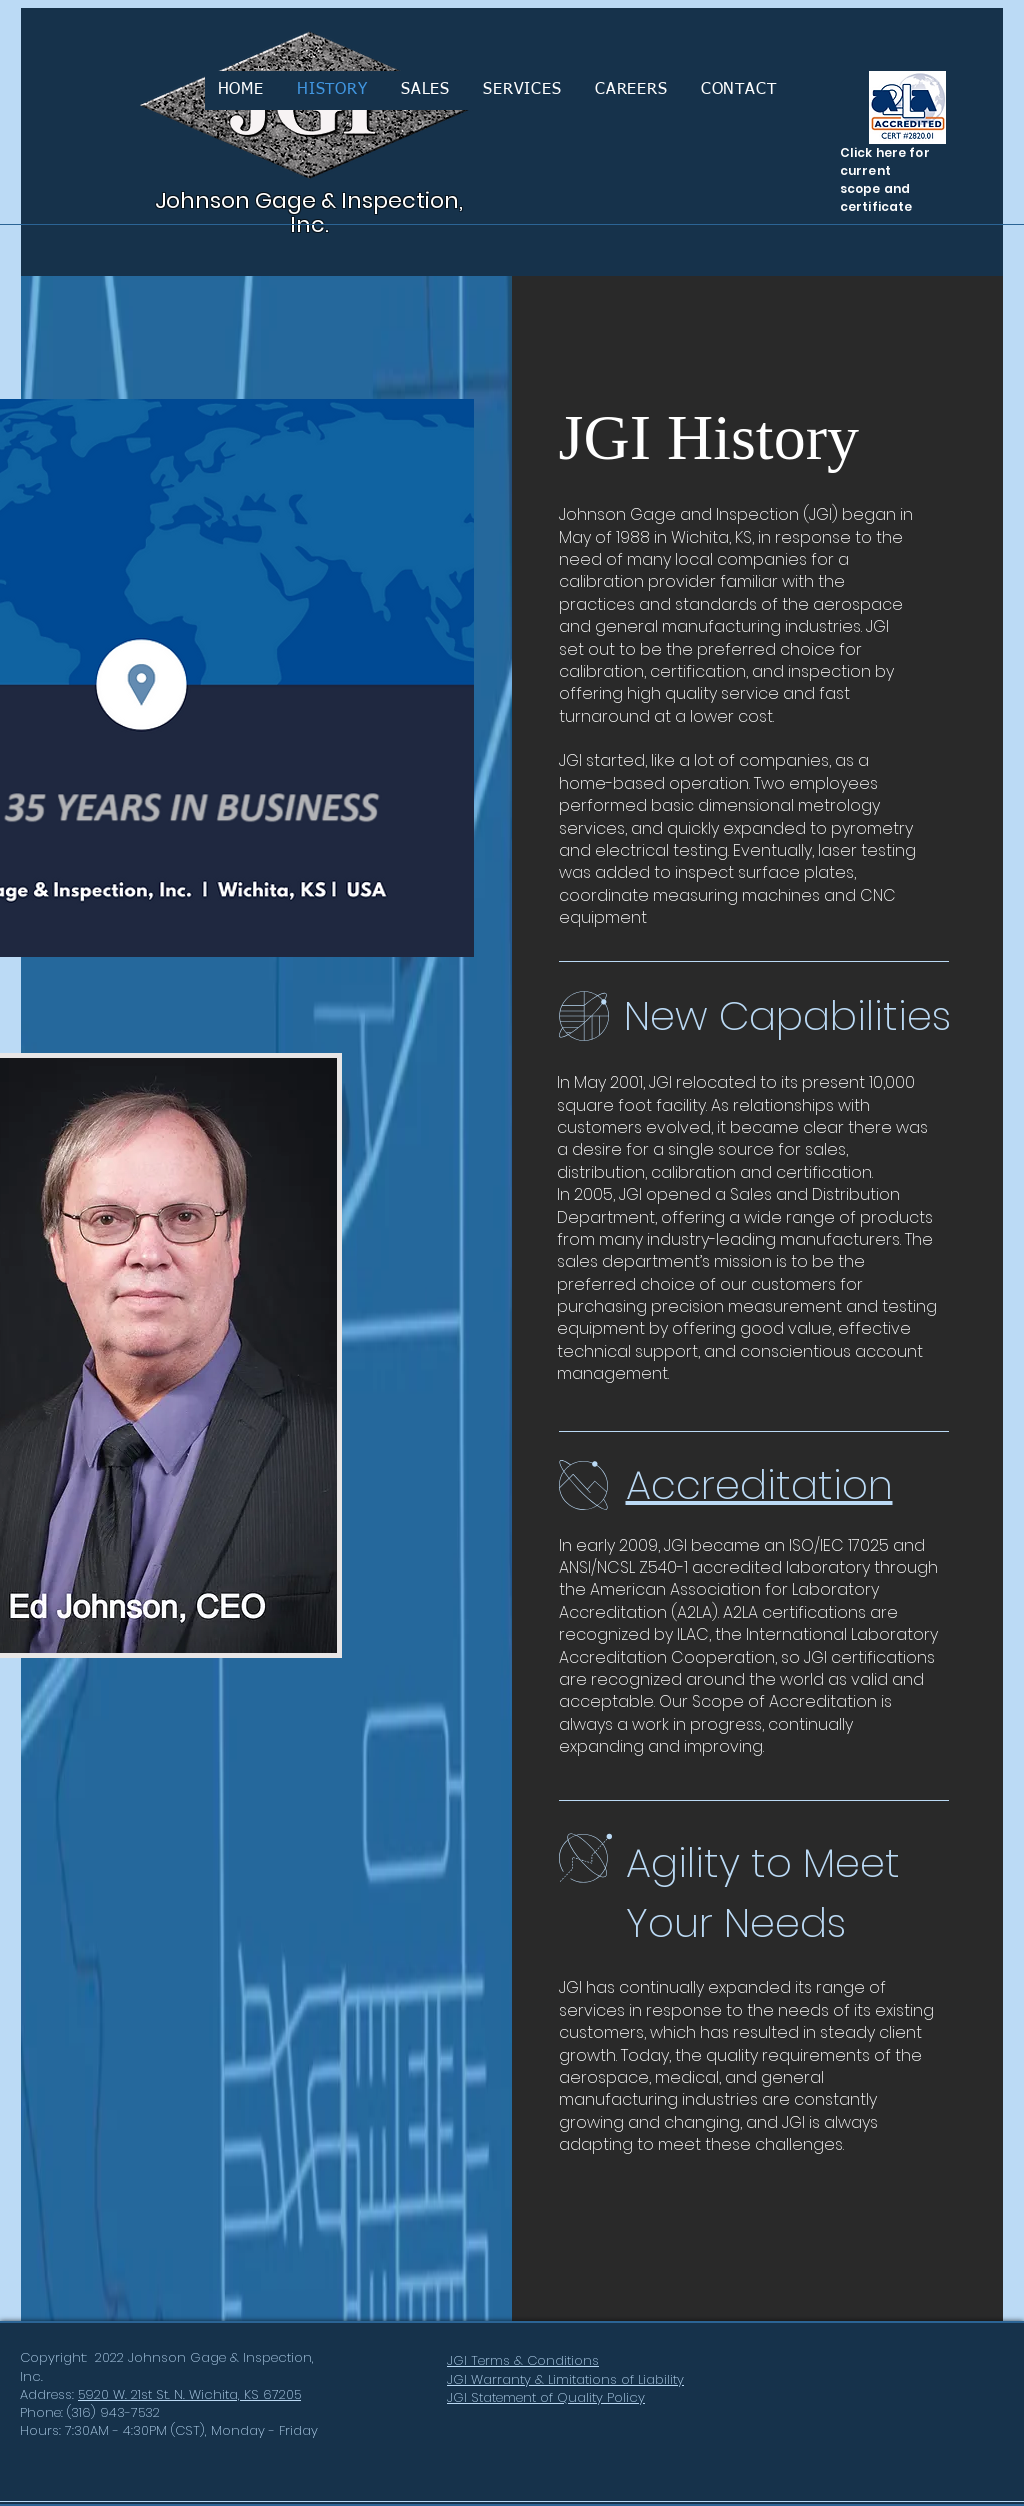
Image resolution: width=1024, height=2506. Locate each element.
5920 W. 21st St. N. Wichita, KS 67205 (189, 2394)
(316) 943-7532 (113, 2412)
